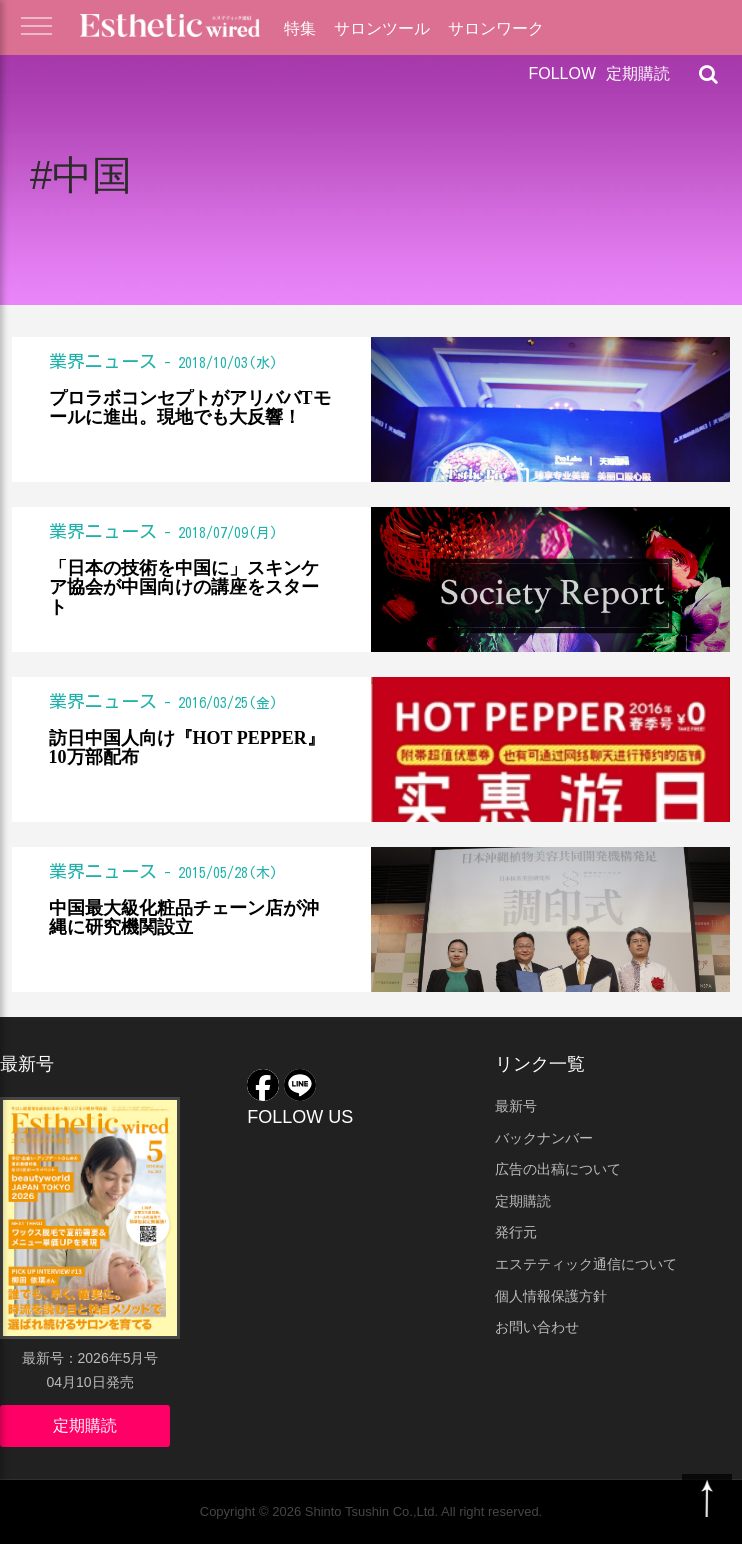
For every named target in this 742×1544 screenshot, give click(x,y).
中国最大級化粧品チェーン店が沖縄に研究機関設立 (184, 918)
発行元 (516, 1232)
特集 (300, 28)
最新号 (516, 1106)
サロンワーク (496, 28)
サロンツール (382, 28)
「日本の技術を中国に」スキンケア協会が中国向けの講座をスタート (184, 588)
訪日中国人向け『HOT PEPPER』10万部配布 (187, 748)
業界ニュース (103, 361)
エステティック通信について (586, 1264)
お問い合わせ (537, 1327)
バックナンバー (544, 1138)
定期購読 (638, 73)
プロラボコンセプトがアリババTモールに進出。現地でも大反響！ (190, 408)
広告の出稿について (558, 1169)
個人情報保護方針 (551, 1296)
